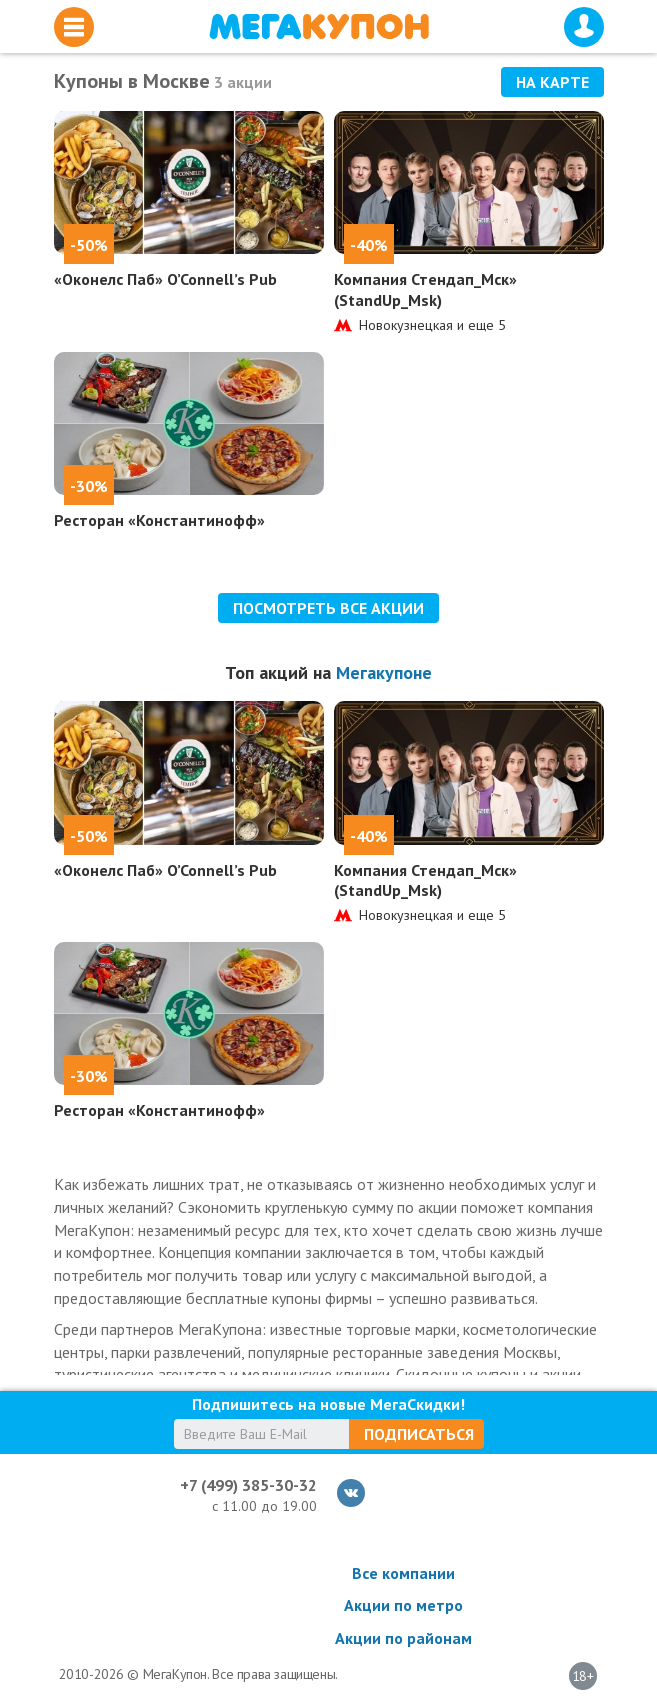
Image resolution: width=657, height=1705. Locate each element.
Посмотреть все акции (328, 608)
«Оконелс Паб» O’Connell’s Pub (165, 279)
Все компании (403, 1573)
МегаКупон (319, 26)
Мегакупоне (384, 672)
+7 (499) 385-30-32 (248, 1485)
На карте (552, 82)
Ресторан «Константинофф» (159, 520)
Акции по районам (403, 1638)
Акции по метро (403, 1605)
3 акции (243, 82)
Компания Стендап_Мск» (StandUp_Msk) (425, 289)
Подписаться (419, 1434)
